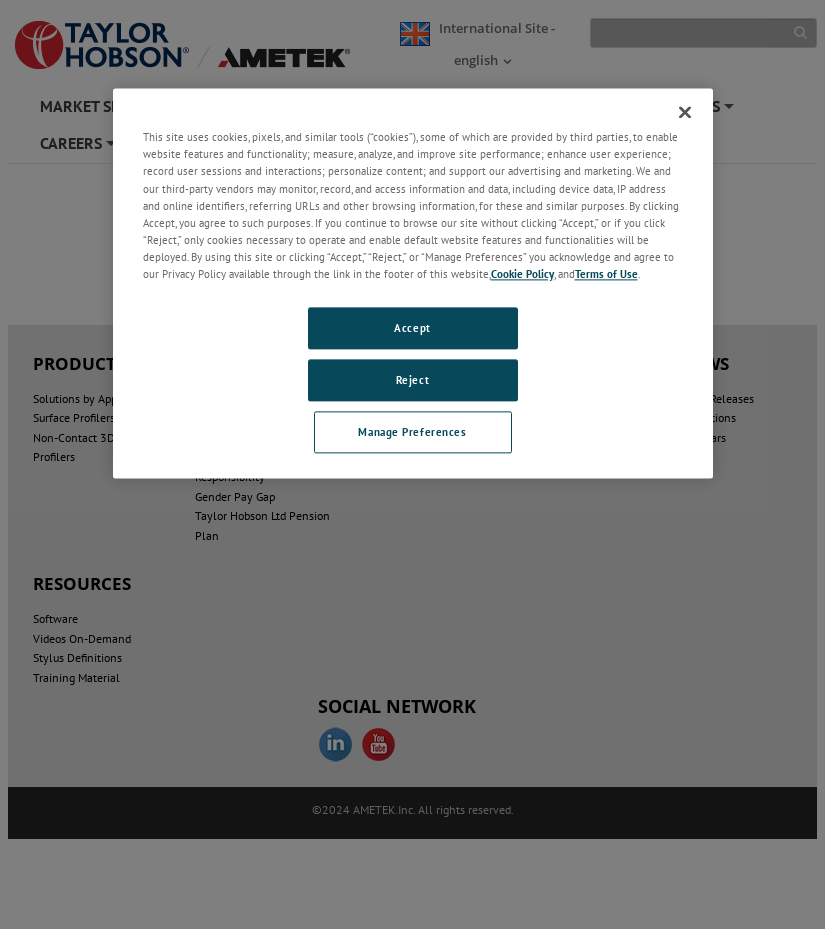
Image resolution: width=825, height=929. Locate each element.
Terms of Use (606, 273)
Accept (412, 327)
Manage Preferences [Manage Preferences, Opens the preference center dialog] (412, 431)
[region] (413, 283)
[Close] (685, 113)
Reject (412, 379)
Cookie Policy (522, 273)
